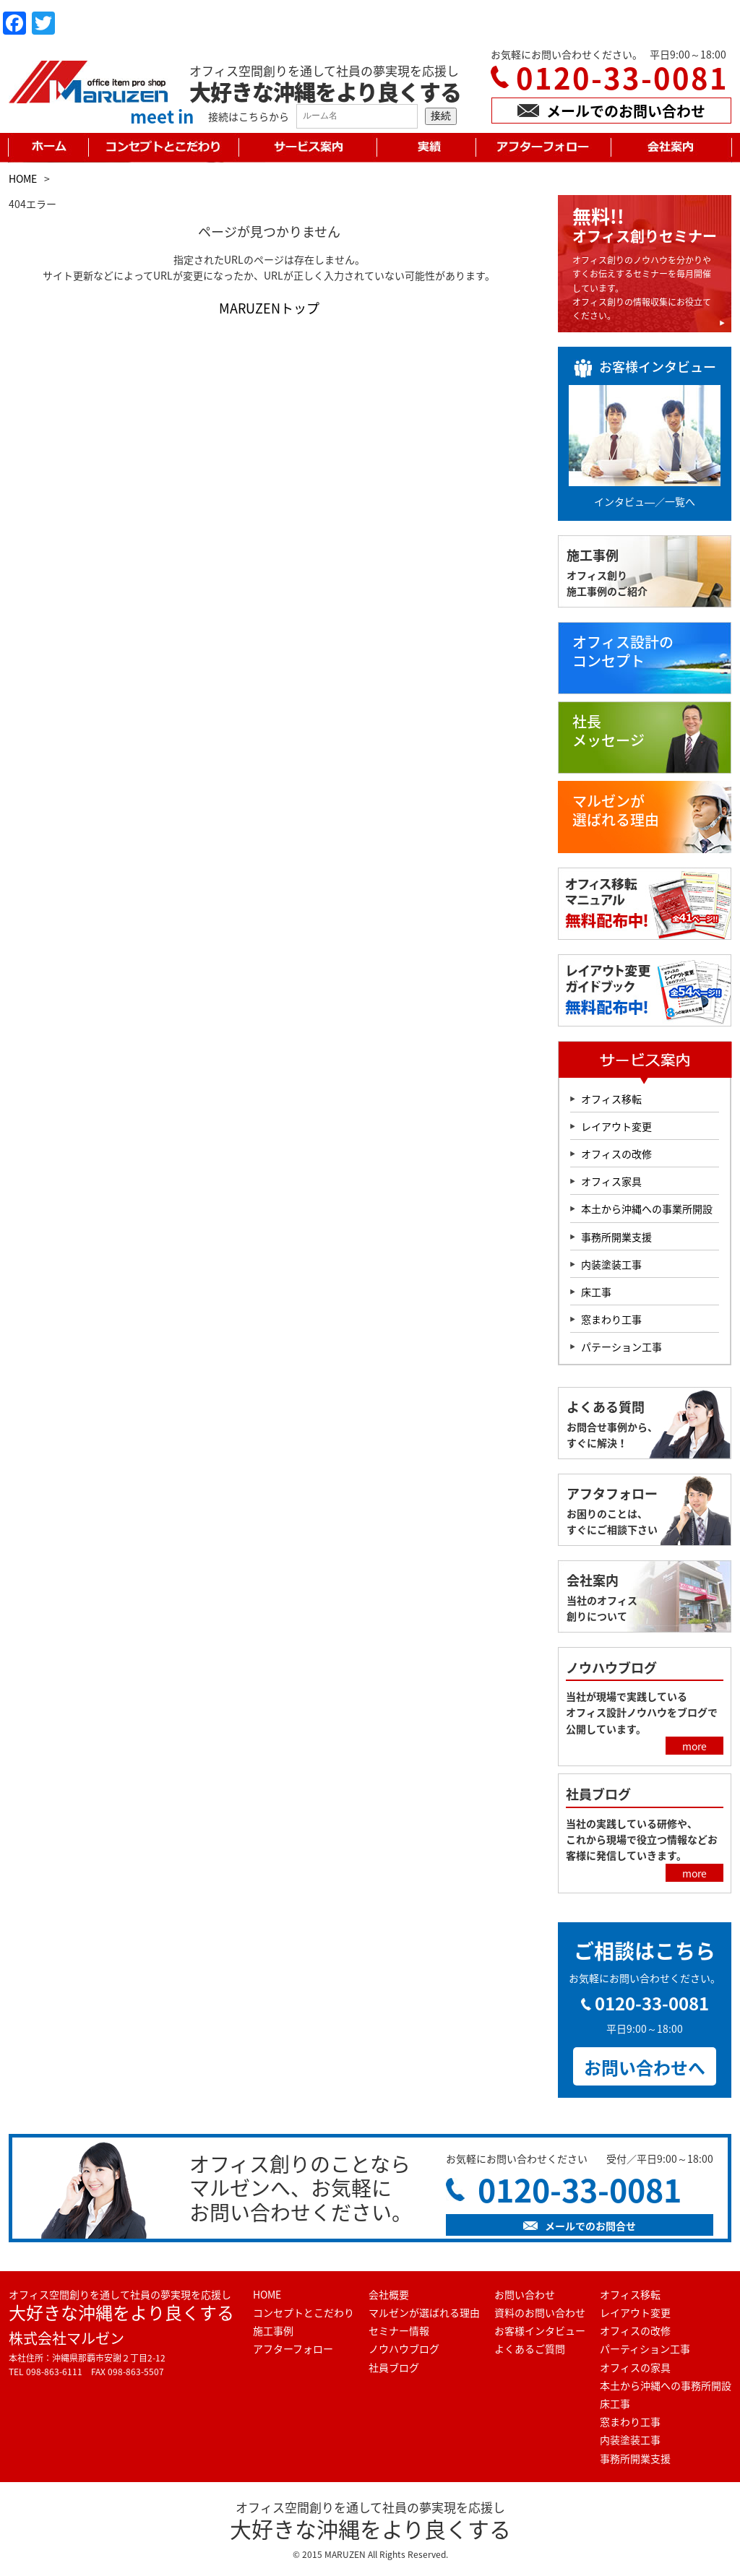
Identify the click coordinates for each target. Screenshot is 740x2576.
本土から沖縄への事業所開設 (647, 1208)
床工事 (596, 1291)
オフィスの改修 (616, 1153)
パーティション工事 (645, 2348)
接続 (441, 115)
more (694, 1746)
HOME (23, 178)
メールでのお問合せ (579, 2225)
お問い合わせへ (644, 2067)
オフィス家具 (611, 1181)
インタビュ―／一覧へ (644, 501)
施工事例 (273, 2330)
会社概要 (389, 2294)
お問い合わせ (524, 2294)
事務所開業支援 (616, 1236)
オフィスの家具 (635, 2367)
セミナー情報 (399, 2330)
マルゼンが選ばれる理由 (424, 2312)
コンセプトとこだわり (303, 2312)
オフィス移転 (611, 1099)
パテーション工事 (621, 1346)
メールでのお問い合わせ (611, 110)
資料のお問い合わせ (539, 2312)
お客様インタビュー (539, 2330)
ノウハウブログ (404, 2348)
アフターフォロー (293, 2348)
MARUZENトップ (269, 308)
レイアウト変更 (616, 1126)
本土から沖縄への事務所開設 (665, 2385)
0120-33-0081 (622, 77)
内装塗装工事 (611, 1264)
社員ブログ (394, 2367)
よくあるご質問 (529, 2348)
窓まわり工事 (611, 1319)
